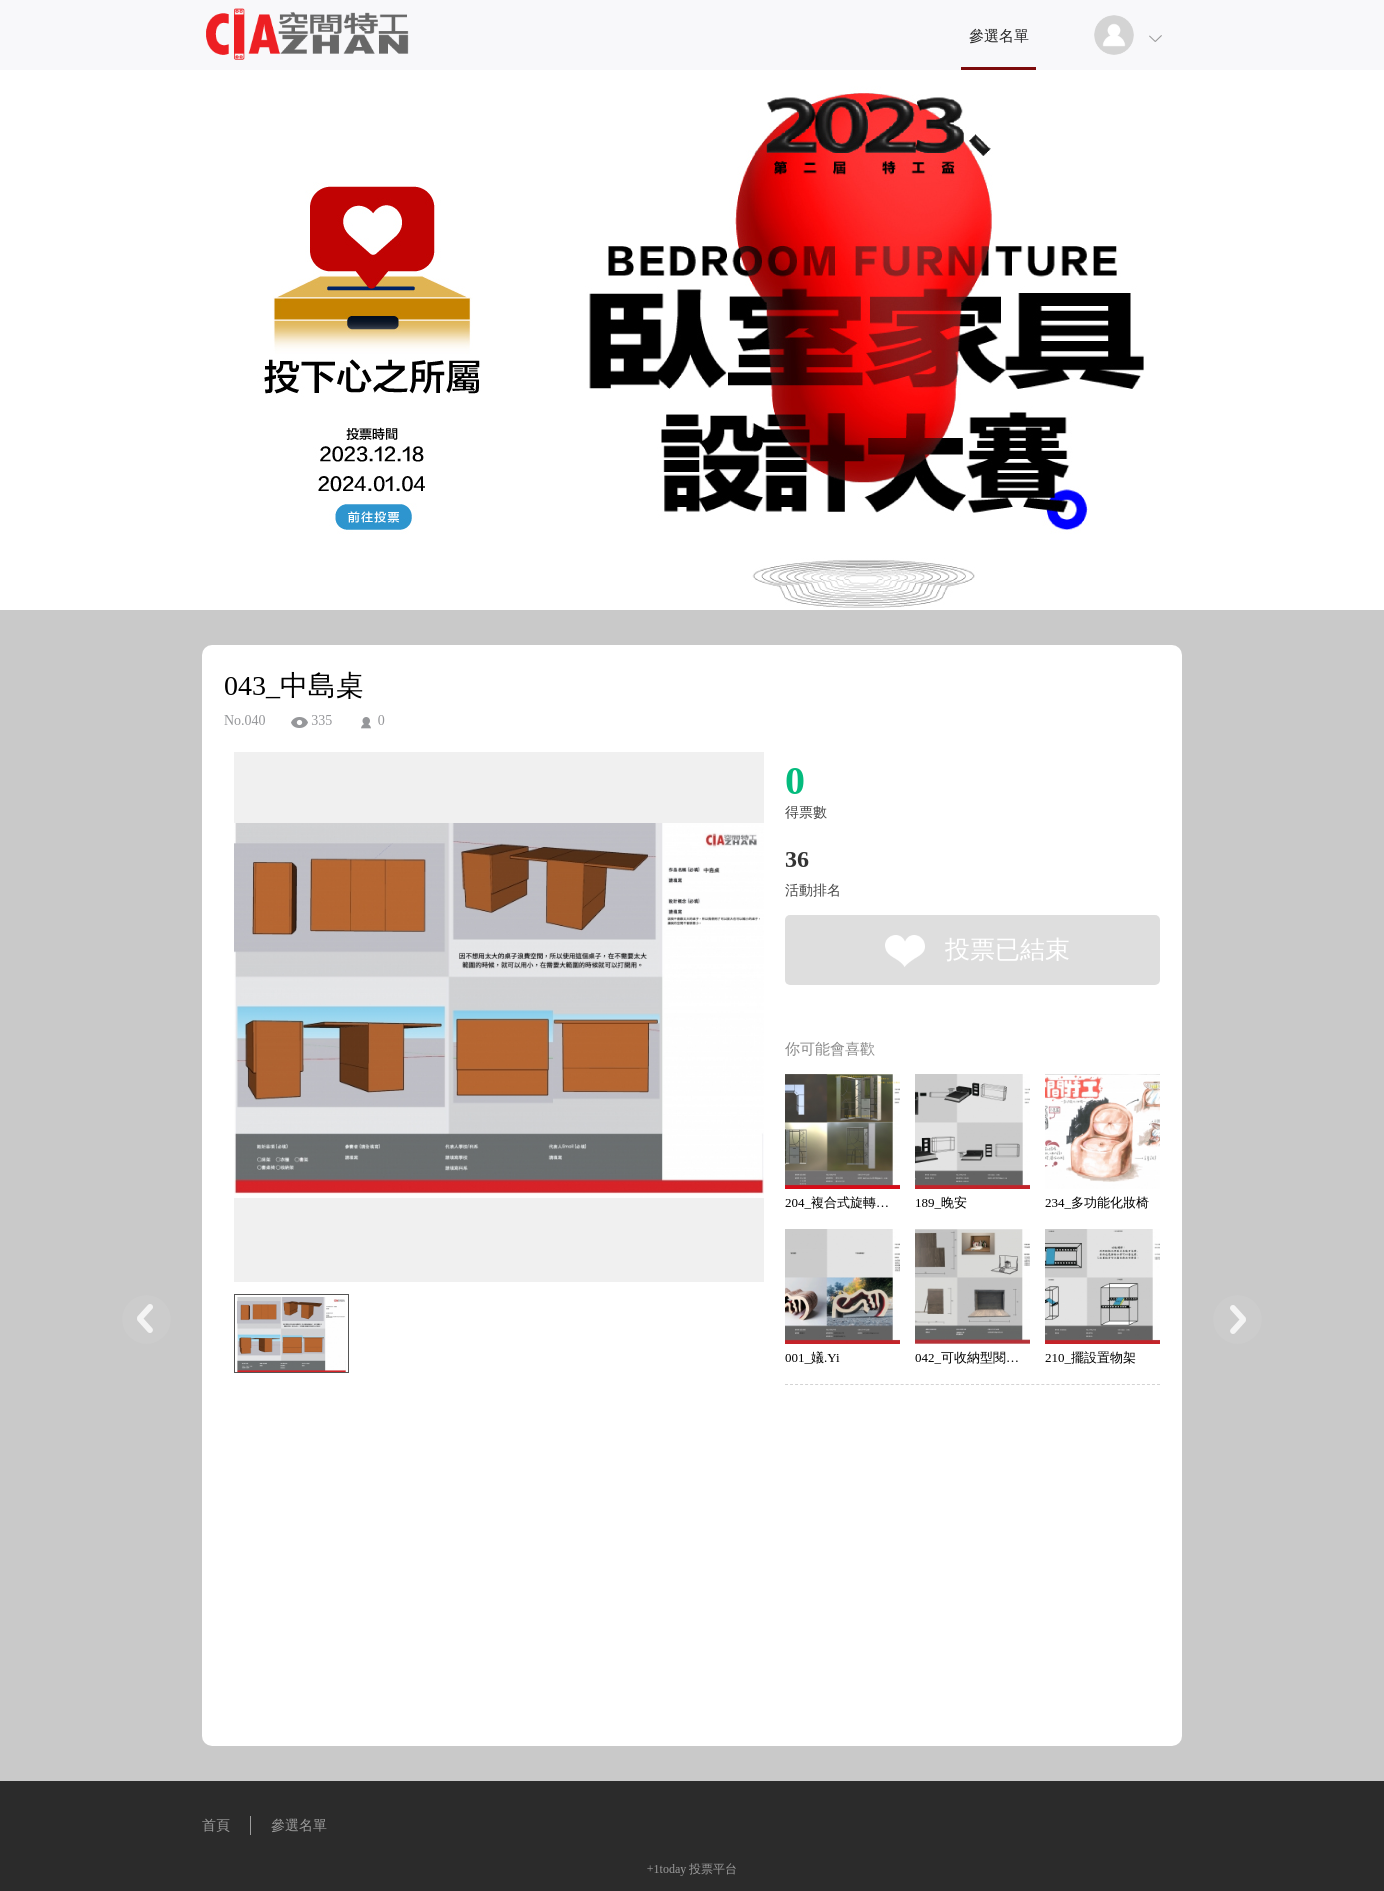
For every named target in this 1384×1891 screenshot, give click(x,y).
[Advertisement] (468, 1472)
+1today (666, 1869)
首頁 (216, 1825)
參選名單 (999, 36)
